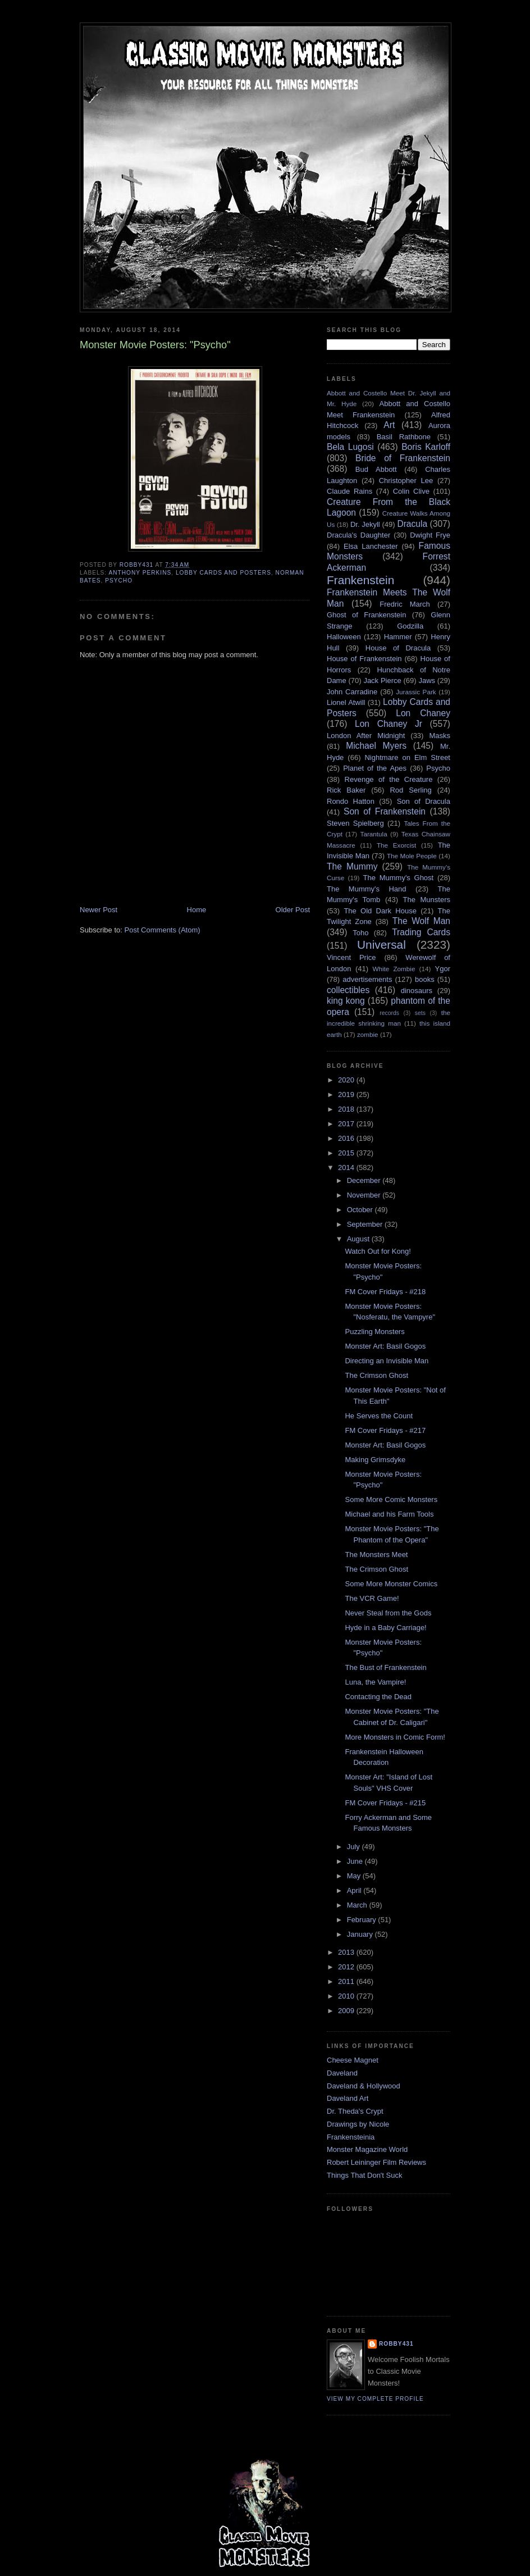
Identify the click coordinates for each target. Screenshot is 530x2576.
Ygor (442, 968)
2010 (347, 1996)
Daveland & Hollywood (363, 2086)
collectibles (348, 990)
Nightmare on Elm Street (407, 757)
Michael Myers (376, 745)
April (355, 1890)
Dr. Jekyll (365, 524)
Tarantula (373, 834)
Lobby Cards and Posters (223, 573)
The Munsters (426, 899)
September (366, 1224)
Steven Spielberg (355, 823)
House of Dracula (398, 648)
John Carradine (352, 692)
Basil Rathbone (404, 437)
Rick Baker (346, 790)
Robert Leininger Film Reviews (376, 2162)
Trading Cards (421, 932)
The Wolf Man (421, 921)
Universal (381, 944)
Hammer (398, 636)
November (365, 1195)
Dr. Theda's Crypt (355, 2111)
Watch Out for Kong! (377, 1251)
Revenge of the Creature (389, 779)
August (359, 1239)
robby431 (396, 2344)
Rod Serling (410, 790)
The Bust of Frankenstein (385, 1667)
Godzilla (410, 626)
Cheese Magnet (352, 2060)
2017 (347, 1123)
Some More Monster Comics (391, 1584)
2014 (347, 1167)
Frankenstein (360, 580)
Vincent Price (351, 957)
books (425, 979)
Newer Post (98, 909)
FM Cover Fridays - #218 (385, 1291)
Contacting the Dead (378, 1696)
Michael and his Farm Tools (389, 1514)
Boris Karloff (425, 447)
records (389, 1013)
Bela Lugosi (350, 447)
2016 (347, 1138)
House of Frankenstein (364, 658)
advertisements (367, 979)
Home (197, 909)
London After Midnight (366, 735)
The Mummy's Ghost (398, 877)
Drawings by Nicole (358, 2124)
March (358, 1905)
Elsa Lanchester (371, 546)
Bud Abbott (376, 469)
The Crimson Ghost (376, 1375)
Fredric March (405, 604)
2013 (347, 1952)
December (365, 1180)
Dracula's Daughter (358, 535)
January (361, 1934)
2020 (347, 1080)
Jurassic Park (416, 691)
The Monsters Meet (376, 1554)
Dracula (412, 524)
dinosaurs (416, 990)
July (354, 1846)
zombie (367, 1034)
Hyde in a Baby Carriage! (385, 1627)
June (356, 1861)
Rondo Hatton (350, 801)
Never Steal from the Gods (388, 1613)
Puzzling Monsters (374, 1331)
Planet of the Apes (374, 768)
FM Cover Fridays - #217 (385, 1430)
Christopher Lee (406, 480)
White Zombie (393, 968)
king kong (346, 1000)
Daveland (342, 2073)
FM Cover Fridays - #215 (385, 1803)
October (361, 1209)
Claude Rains (349, 491)
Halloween (344, 636)
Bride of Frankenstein (402, 458)
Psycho (118, 580)
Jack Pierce (382, 680)
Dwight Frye (430, 535)
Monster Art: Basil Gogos (385, 1346)
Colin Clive (411, 491)
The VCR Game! (372, 1598)
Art (389, 425)
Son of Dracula (423, 801)
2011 (347, 1981)
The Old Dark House (380, 911)
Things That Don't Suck (364, 2175)
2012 (347, 1967)
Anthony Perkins (139, 573)
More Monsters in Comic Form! (395, 1737)
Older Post (293, 909)
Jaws (426, 680)
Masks (439, 735)
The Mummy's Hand (366, 889)
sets (420, 1013)
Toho (360, 933)
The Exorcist (396, 845)
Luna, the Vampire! (375, 1682)
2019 (347, 1094)
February (362, 1919)
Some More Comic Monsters (391, 1499)
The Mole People (412, 855)
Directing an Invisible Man (386, 1361)
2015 (347, 1153)
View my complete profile (375, 2399)
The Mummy (352, 866)
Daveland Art (347, 2098)
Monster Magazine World (367, 2149)
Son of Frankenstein (385, 811)
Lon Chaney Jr (388, 724)
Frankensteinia (350, 2137)
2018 (347, 1109)
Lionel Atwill (346, 702)
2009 (347, 2010)
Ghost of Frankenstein (366, 615)
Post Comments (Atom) (162, 930)
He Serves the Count (379, 1416)
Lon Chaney (423, 713)
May (355, 1876)
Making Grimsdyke (375, 1459)
